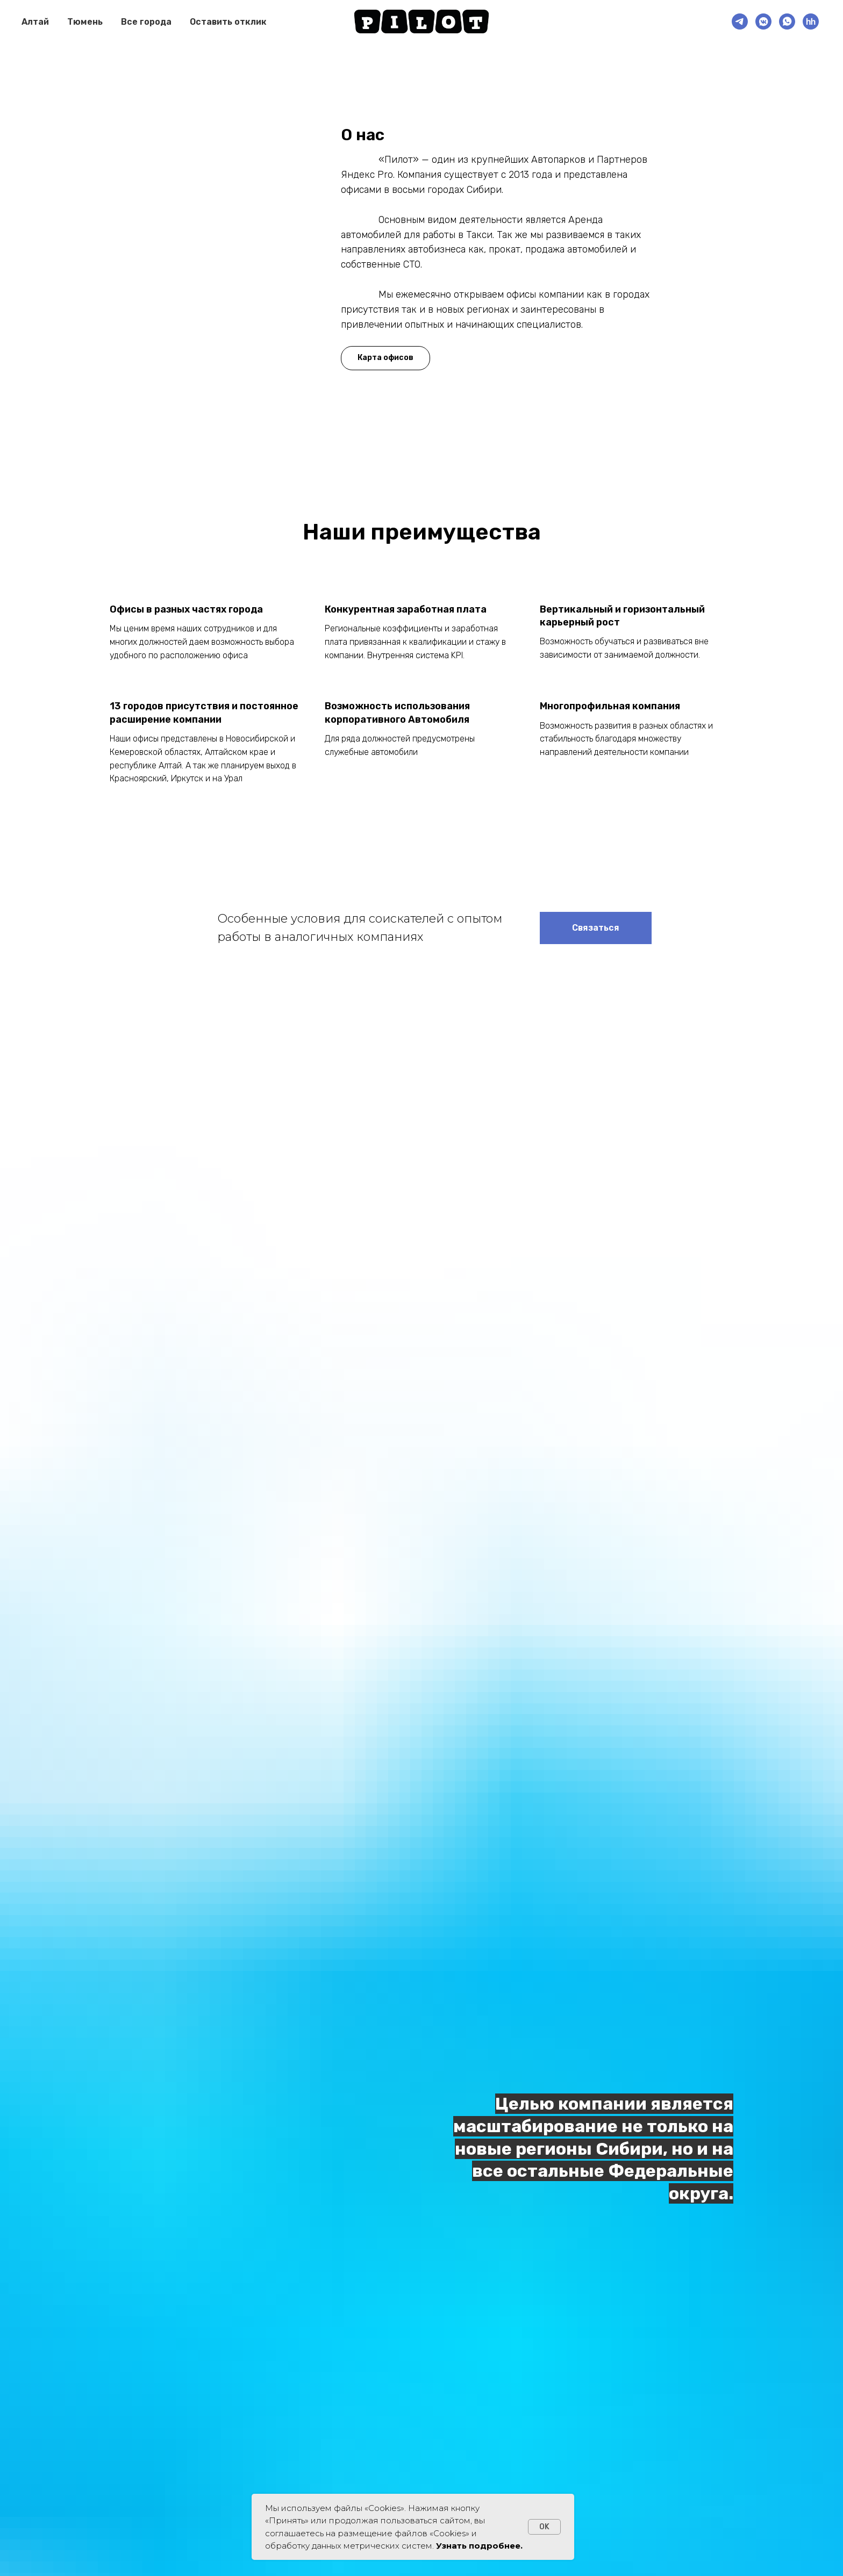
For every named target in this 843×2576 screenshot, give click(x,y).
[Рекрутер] (740, 21)
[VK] (763, 21)
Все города (146, 22)
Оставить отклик (228, 22)
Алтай (35, 22)
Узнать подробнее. (479, 2546)
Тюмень (85, 22)
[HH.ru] (811, 21)
